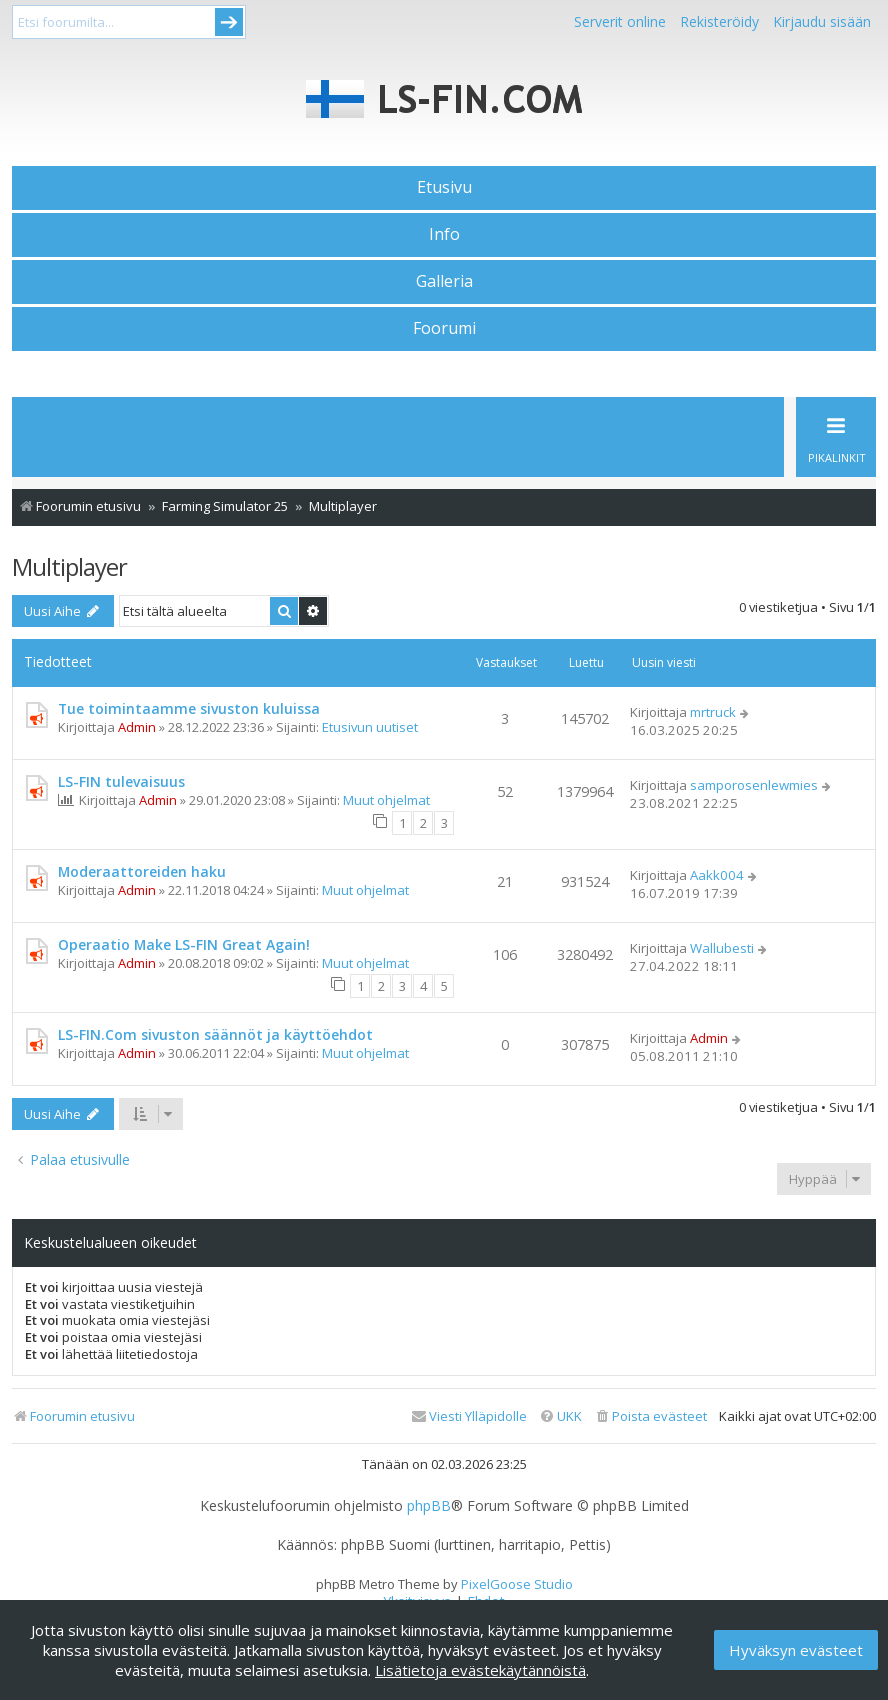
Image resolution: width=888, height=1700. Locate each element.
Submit (229, 22)
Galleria (444, 281)
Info (444, 234)
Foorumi (444, 328)
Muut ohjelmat (386, 800)
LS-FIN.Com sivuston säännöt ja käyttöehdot (215, 1034)
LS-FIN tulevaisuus (121, 781)
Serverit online (620, 21)
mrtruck (713, 712)
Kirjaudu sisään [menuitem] (822, 21)
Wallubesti (722, 948)
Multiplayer (69, 566)
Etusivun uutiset (370, 727)
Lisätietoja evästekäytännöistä (480, 1670)
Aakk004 (717, 875)
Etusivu (444, 187)
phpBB (429, 1506)
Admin (137, 727)
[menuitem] (650, 1416)
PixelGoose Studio (517, 1584)
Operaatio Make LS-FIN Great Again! (184, 944)
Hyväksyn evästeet (796, 1650)
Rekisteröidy (719, 21)
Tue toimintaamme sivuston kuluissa (189, 708)
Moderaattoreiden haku (142, 871)
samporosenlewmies (754, 785)
